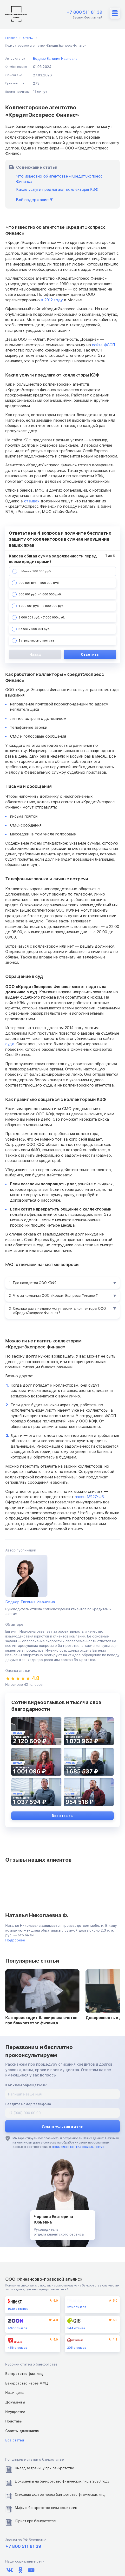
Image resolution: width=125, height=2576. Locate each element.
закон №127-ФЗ (89, 1496)
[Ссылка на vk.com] (9, 2570)
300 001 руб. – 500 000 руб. (39, 583)
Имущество (15, 2412)
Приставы (13, 2421)
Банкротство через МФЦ (26, 2383)
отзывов (18, 2308)
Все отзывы (62, 1816)
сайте (98, 344)
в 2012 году (52, 299)
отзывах (31, 501)
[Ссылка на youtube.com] (31, 2570)
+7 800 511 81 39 (84, 12)
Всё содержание (34, 199)
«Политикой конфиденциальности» (78, 2147)
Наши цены (14, 2393)
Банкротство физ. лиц (24, 2374)
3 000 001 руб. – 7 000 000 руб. (42, 617)
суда (9, 1043)
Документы (15, 2402)
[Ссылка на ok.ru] (20, 2570)
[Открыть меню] (115, 13)
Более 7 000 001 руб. (34, 629)
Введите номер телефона (28, 2104)
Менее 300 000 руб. (36, 571)
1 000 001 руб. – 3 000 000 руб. (41, 606)
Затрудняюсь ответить (36, 640)
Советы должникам (22, 2431)
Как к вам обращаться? (26, 2085)
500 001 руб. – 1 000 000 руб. (40, 594)
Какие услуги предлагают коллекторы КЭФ (57, 189)
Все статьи (14, 2440)
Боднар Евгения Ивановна (55, 58)
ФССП (109, 344)
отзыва (76, 2328)
